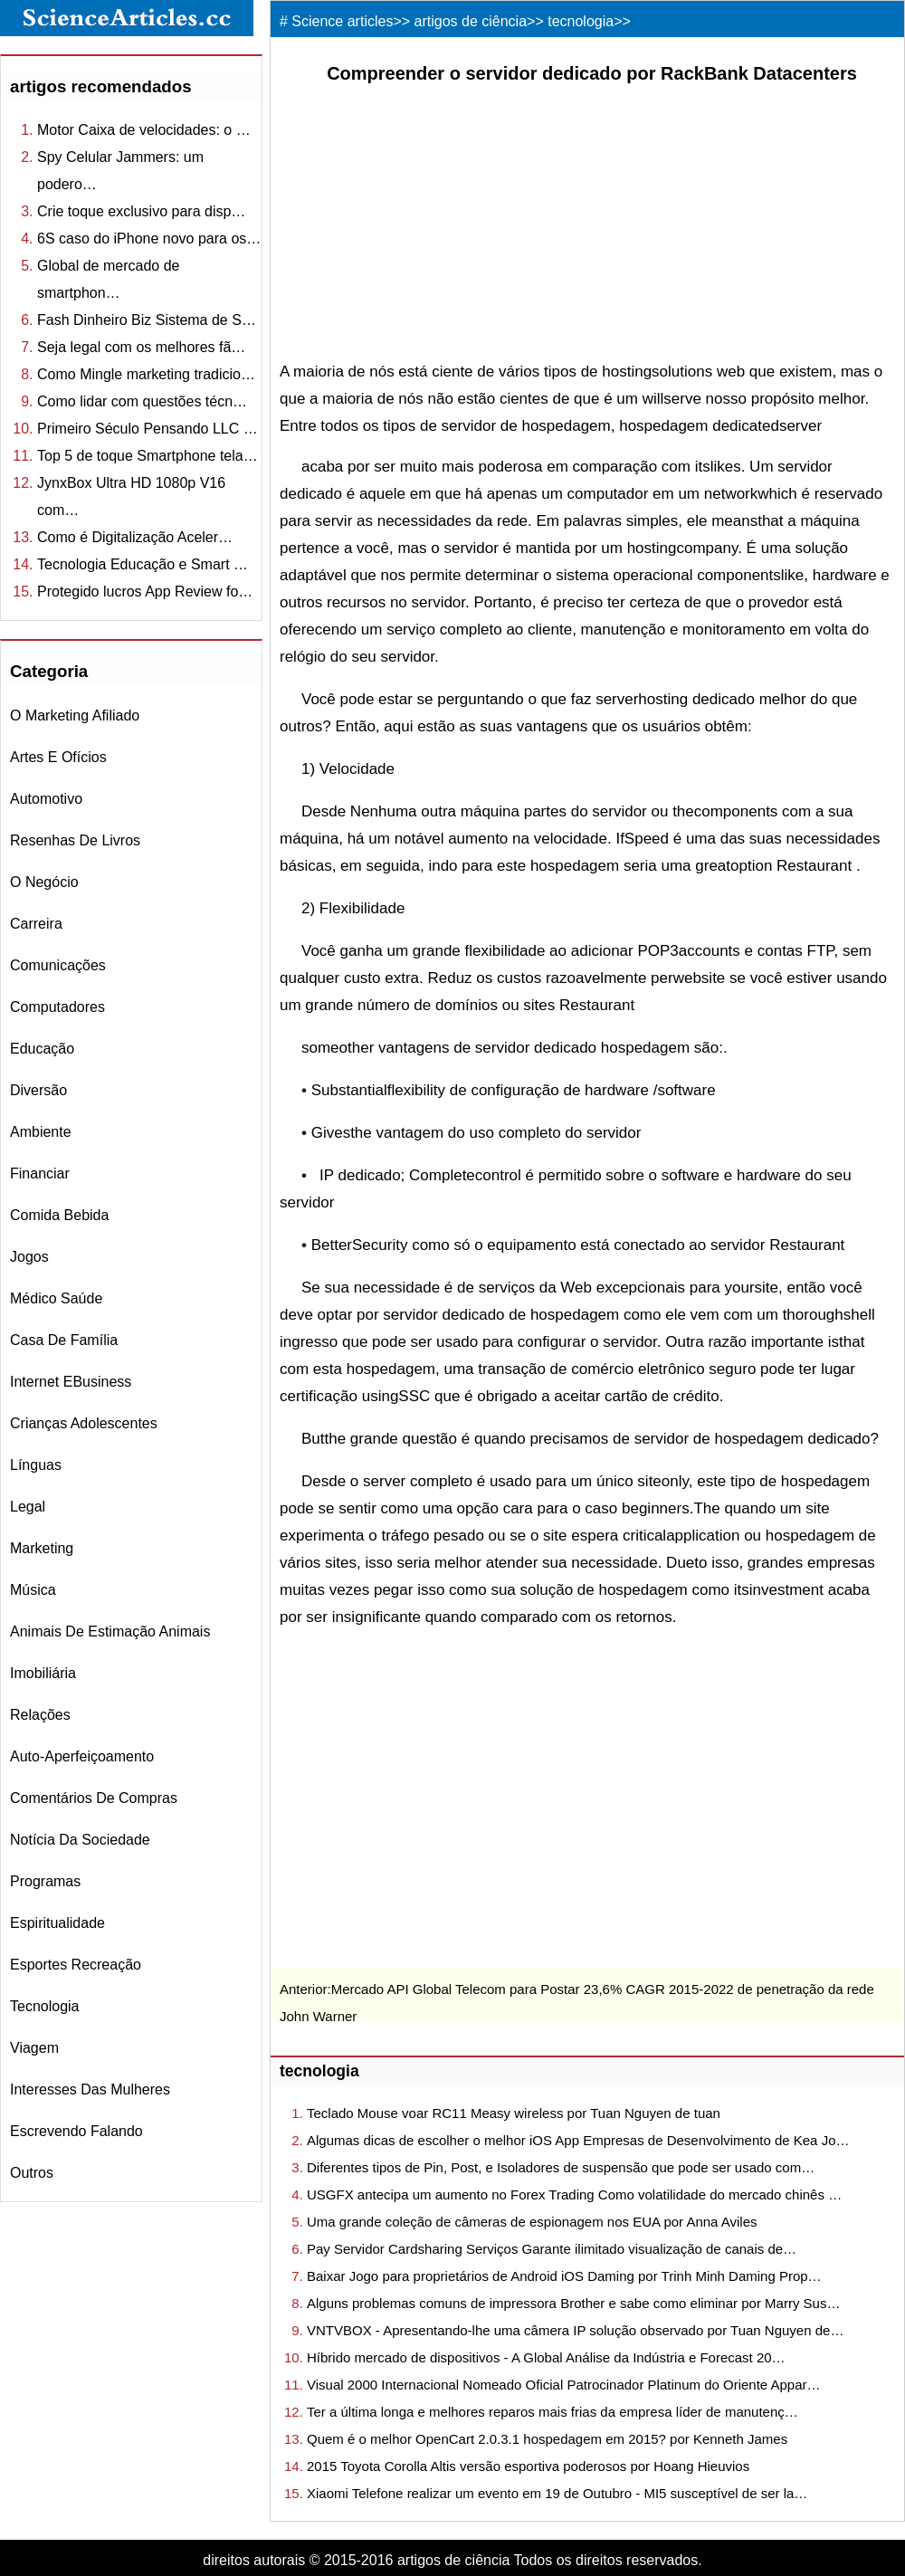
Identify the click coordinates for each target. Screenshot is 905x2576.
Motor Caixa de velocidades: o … (144, 130)
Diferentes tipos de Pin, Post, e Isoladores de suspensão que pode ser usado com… (560, 2167)
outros (31, 2172)
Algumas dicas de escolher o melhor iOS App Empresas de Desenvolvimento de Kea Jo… (578, 2140)
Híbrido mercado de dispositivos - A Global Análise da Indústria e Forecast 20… (546, 2357)
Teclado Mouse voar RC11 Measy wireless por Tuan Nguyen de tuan (513, 2113)
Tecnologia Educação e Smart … (142, 564)
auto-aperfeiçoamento (82, 1756)
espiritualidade (57, 1923)
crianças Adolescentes (83, 1423)
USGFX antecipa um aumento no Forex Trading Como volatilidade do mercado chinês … (574, 2194)
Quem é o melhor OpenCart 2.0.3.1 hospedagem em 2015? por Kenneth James (547, 2439)
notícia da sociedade (80, 1839)
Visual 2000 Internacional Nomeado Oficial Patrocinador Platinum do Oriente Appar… (564, 2384)
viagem (34, 2048)
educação (42, 1048)
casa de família (64, 1340)
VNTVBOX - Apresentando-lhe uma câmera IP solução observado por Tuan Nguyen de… (575, 2330)
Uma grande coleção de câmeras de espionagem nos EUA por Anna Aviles (532, 2221)
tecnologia (45, 2006)
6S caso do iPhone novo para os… (149, 238)
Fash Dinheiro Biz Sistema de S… (146, 320)
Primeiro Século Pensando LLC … (147, 428)
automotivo (46, 798)
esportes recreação (75, 1964)
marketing (41, 1548)
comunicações (58, 965)
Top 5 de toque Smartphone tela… (147, 455)
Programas (45, 1881)
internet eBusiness (70, 1381)
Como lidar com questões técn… (142, 401)
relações (40, 1714)
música (33, 1590)
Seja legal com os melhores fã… (141, 347)
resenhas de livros (75, 840)
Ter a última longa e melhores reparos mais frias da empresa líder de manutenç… (552, 2411)
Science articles (342, 21)
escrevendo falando (76, 2131)
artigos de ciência (471, 21)
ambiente (40, 1132)
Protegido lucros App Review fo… (144, 591)
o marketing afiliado (74, 715)
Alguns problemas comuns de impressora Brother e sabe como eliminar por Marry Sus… (573, 2303)
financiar (40, 1173)
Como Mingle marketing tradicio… (146, 374)
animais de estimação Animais (110, 1631)
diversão (38, 1090)
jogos (29, 1256)
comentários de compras (93, 1798)
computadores (57, 1007)
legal (27, 1506)
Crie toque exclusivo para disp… (141, 211)
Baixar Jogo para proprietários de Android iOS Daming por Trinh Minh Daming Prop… (564, 2276)
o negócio (44, 882)
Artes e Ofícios (58, 757)
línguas (36, 1465)
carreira (36, 923)
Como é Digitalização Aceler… (135, 537)
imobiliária (43, 1673)
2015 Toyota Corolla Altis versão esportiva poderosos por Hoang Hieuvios (528, 2466)
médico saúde (56, 1298)
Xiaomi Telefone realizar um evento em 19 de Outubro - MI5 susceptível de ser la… (557, 2493)
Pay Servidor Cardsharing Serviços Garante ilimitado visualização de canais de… (551, 2248)
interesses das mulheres (90, 2089)
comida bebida (59, 1215)
